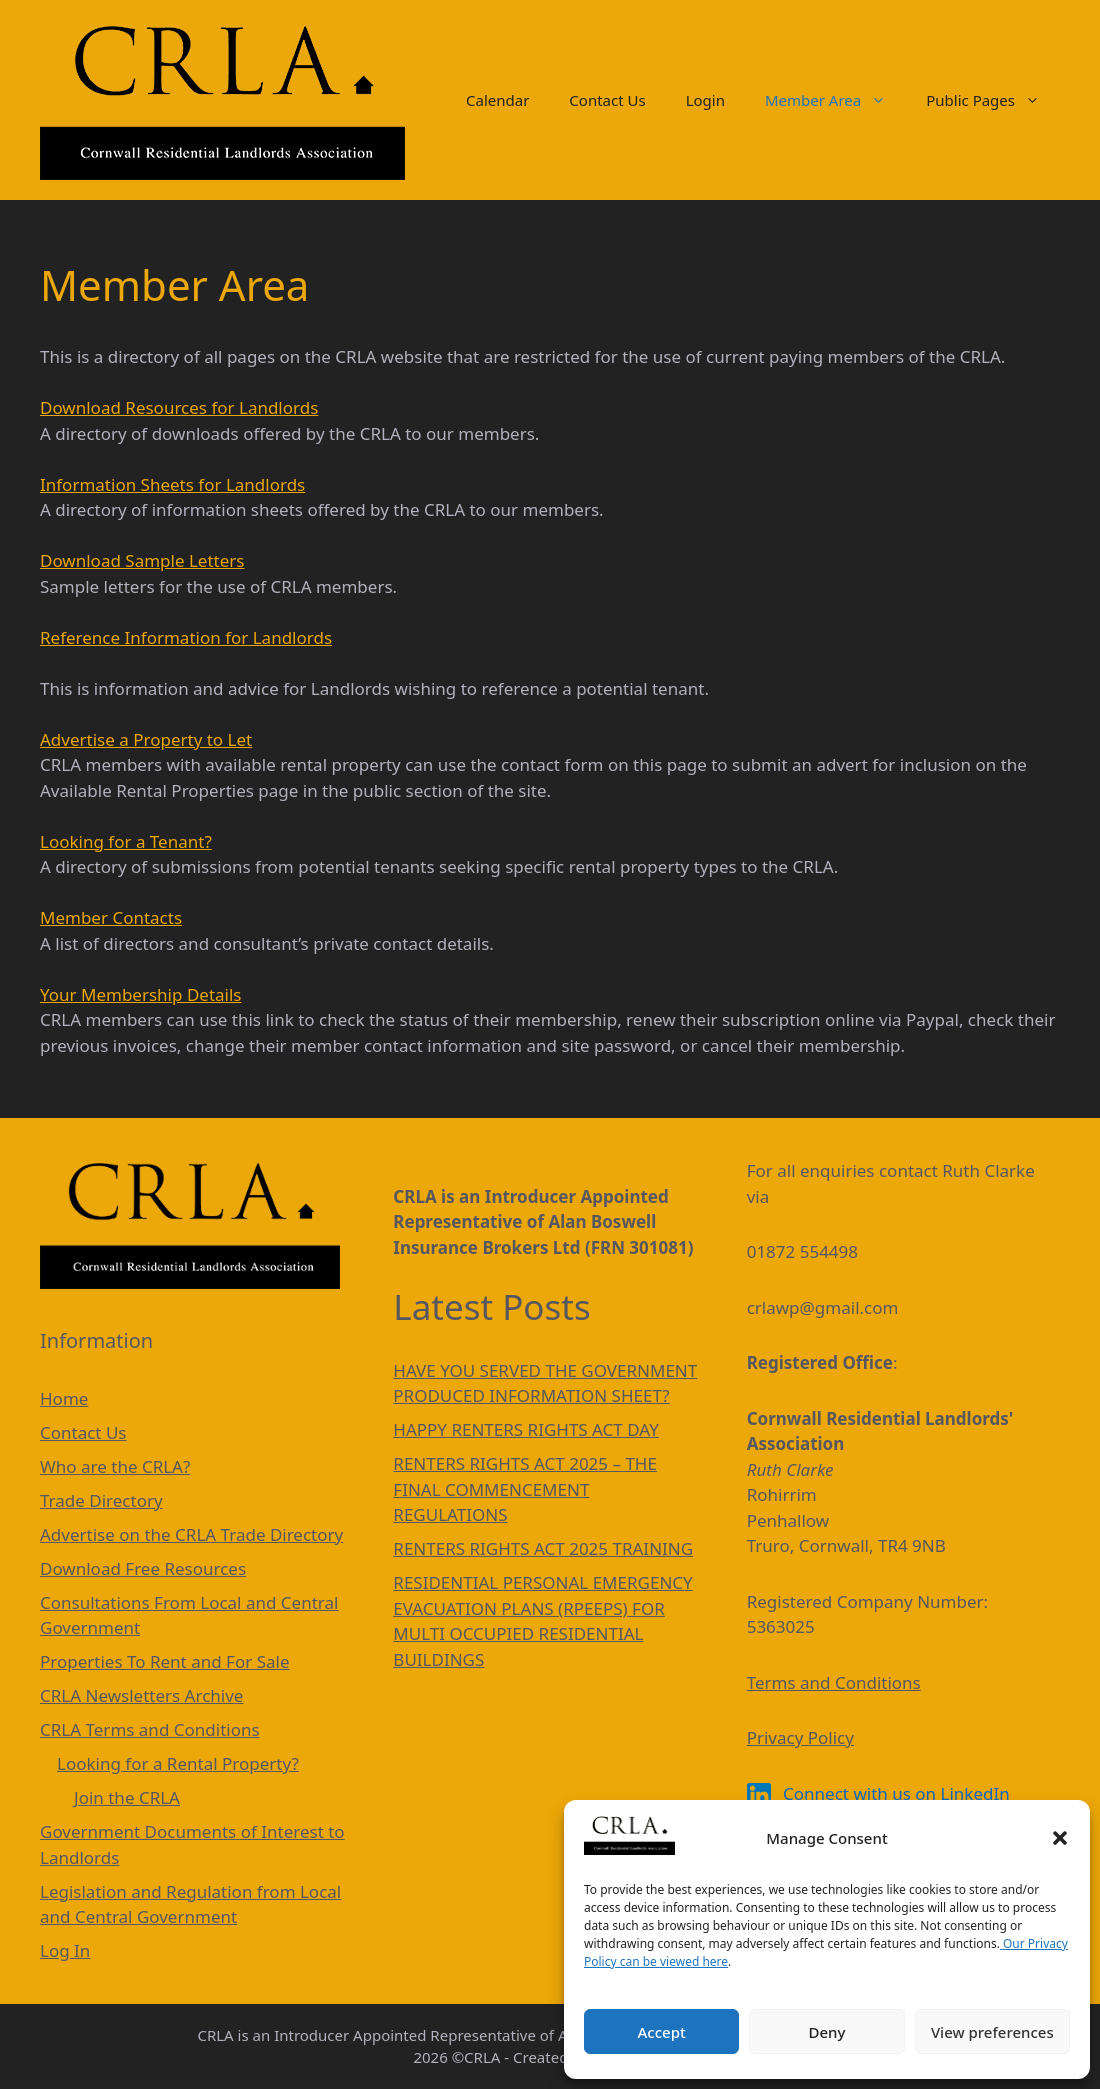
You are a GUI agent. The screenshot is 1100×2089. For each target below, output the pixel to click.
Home (64, 1398)
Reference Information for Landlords (186, 637)
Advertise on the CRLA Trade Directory (191, 1534)
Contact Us (607, 100)
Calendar (497, 100)
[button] (1060, 1838)
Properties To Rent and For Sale (165, 1661)
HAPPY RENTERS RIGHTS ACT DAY (525, 1429)
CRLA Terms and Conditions (150, 1729)
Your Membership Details (140, 994)
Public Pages (993, 100)
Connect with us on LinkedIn (878, 1793)
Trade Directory (101, 1500)
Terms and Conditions (834, 1682)
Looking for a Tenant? (126, 841)
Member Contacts (111, 917)
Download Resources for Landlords (179, 407)
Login (705, 100)
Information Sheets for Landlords (172, 484)
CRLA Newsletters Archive (141, 1695)
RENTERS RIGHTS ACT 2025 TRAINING (543, 1548)
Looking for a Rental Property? (178, 1763)
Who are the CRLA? (115, 1466)
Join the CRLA (127, 1797)
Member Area (835, 100)
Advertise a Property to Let (146, 739)
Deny (827, 2032)
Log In (65, 1950)
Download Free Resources (143, 1568)
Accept (662, 2032)
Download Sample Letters (142, 560)
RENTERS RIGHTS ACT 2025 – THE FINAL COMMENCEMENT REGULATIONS (525, 1489)
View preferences (992, 2032)
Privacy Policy (800, 1737)
